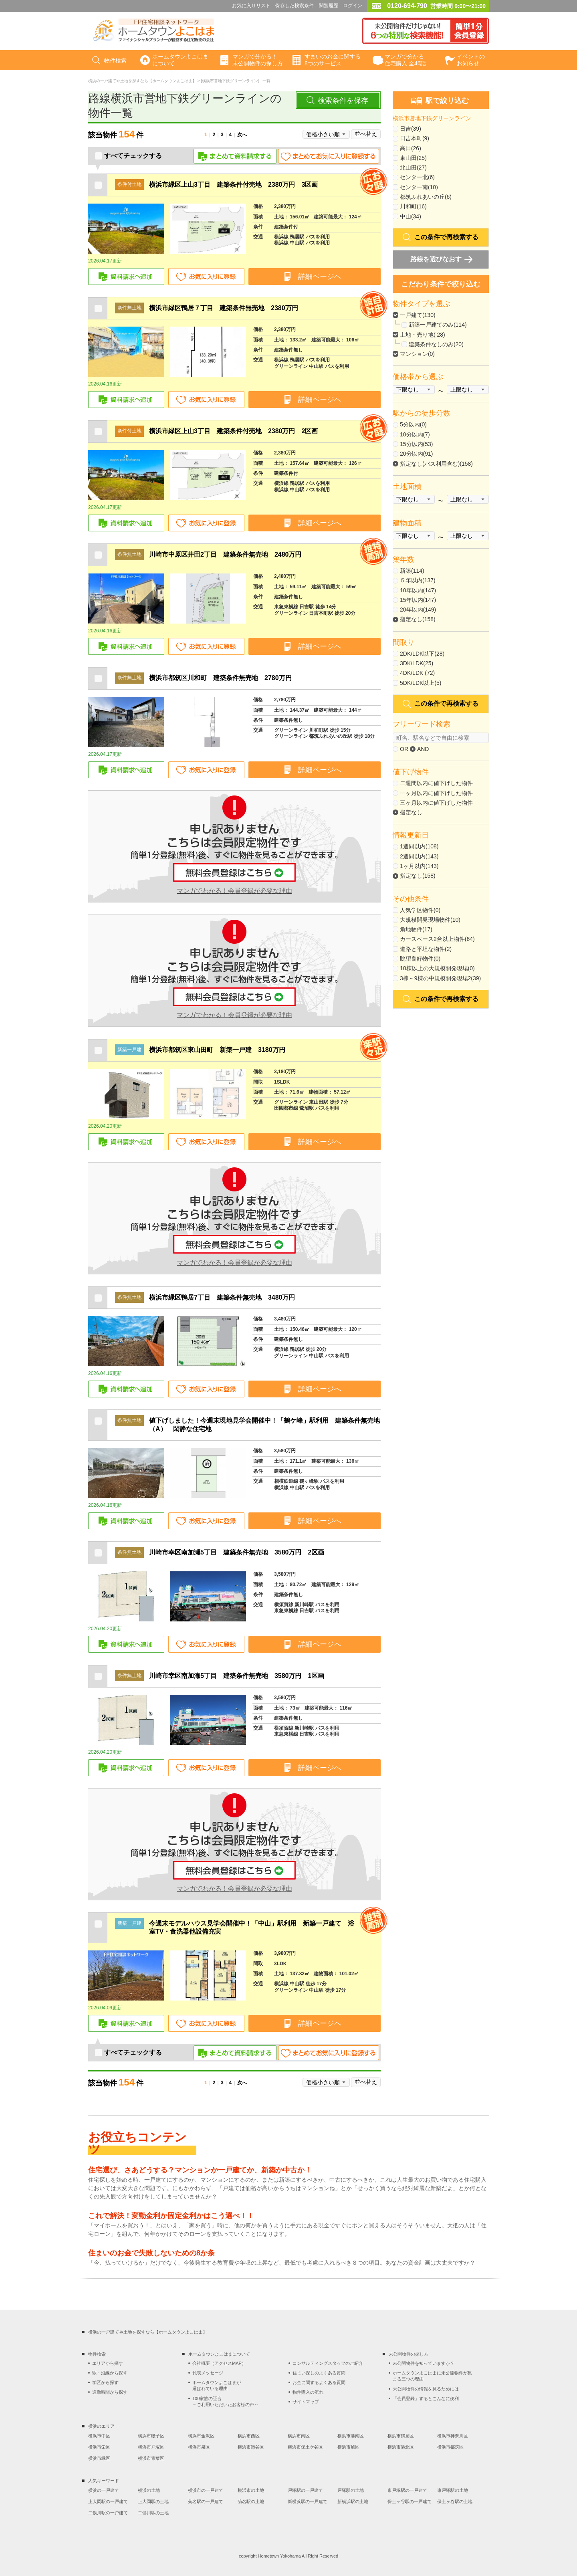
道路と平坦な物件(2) (426, 949)
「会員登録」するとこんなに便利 (426, 2398)
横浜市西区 (249, 2435)
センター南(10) (419, 187)
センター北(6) (417, 177)
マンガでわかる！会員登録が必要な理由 (234, 890)
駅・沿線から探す (109, 2372)
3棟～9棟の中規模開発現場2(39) (440, 978)
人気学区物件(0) (420, 910)
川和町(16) (413, 206)
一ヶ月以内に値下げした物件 (436, 793)
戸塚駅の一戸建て (305, 2490)
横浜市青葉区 (151, 2458)
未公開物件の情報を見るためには (426, 2388)
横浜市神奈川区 (452, 2435)
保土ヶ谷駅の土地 (454, 2501)
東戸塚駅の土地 (452, 2490)
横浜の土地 (149, 2490)
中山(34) (410, 216)
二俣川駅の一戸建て (108, 2512)
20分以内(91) (416, 453)
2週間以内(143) (419, 856)
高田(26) (410, 148)
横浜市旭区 (348, 2447)
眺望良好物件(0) (420, 958)
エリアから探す (107, 2363)
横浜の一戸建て (103, 2490)
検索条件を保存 (343, 101)
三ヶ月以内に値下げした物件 (436, 802)
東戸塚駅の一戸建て (407, 2490)
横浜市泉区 (199, 2447)
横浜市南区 (299, 2435)
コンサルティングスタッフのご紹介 (328, 2363)
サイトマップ (306, 2401)
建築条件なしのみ (431, 344)
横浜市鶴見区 (400, 2435)
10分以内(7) (415, 434)
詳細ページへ (319, 277)
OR (400, 749)
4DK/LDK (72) (417, 673)
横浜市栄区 (99, 2447)
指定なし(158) (418, 619)
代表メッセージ (207, 2372)
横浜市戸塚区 (151, 2447)
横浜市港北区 (400, 2447)
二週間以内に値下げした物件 (436, 783)
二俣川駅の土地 (153, 2512)
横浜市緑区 (99, 2458)
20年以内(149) (418, 609)
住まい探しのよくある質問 (319, 2372)
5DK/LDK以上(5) (420, 683)
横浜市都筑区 (450, 2447)
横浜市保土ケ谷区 (305, 2447)
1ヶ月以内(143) (419, 866)
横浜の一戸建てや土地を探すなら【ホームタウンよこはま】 (142, 81)
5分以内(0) (413, 424)
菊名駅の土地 (251, 2501)
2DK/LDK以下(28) (422, 653)
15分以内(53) (416, 444)
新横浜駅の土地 (352, 2501)
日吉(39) (410, 128)
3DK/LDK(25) (416, 663)
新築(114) (412, 570)
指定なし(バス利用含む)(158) (436, 463)
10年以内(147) (418, 590)
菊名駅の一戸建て (205, 2501)
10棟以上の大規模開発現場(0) (437, 968)
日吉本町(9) (414, 138)
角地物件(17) (416, 929)
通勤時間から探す (109, 2392)
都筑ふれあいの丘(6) (426, 197)
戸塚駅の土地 (350, 2490)
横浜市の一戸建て (205, 2490)
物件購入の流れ (308, 2392)
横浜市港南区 (350, 2435)
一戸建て (411, 315)
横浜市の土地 (251, 2490)
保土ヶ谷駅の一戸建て (409, 2501)
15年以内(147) (418, 600)
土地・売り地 (417, 334)
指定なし (411, 812)
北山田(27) (413, 167)
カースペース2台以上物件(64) (437, 939)
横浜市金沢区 (201, 2435)
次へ (242, 134)
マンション (414, 354)
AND (419, 749)
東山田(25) (413, 158)
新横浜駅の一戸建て (307, 2501)
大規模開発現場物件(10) (430, 920)
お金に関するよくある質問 (319, 2382)
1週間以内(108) (419, 846)
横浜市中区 (99, 2435)
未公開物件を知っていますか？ (423, 2363)
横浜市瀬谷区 (251, 2447)
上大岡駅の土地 (153, 2501)
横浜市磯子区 (151, 2435)
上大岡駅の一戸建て (108, 2501)
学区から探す (105, 2382)
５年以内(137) (418, 580)
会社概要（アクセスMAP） (219, 2363)
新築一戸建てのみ (431, 324)
